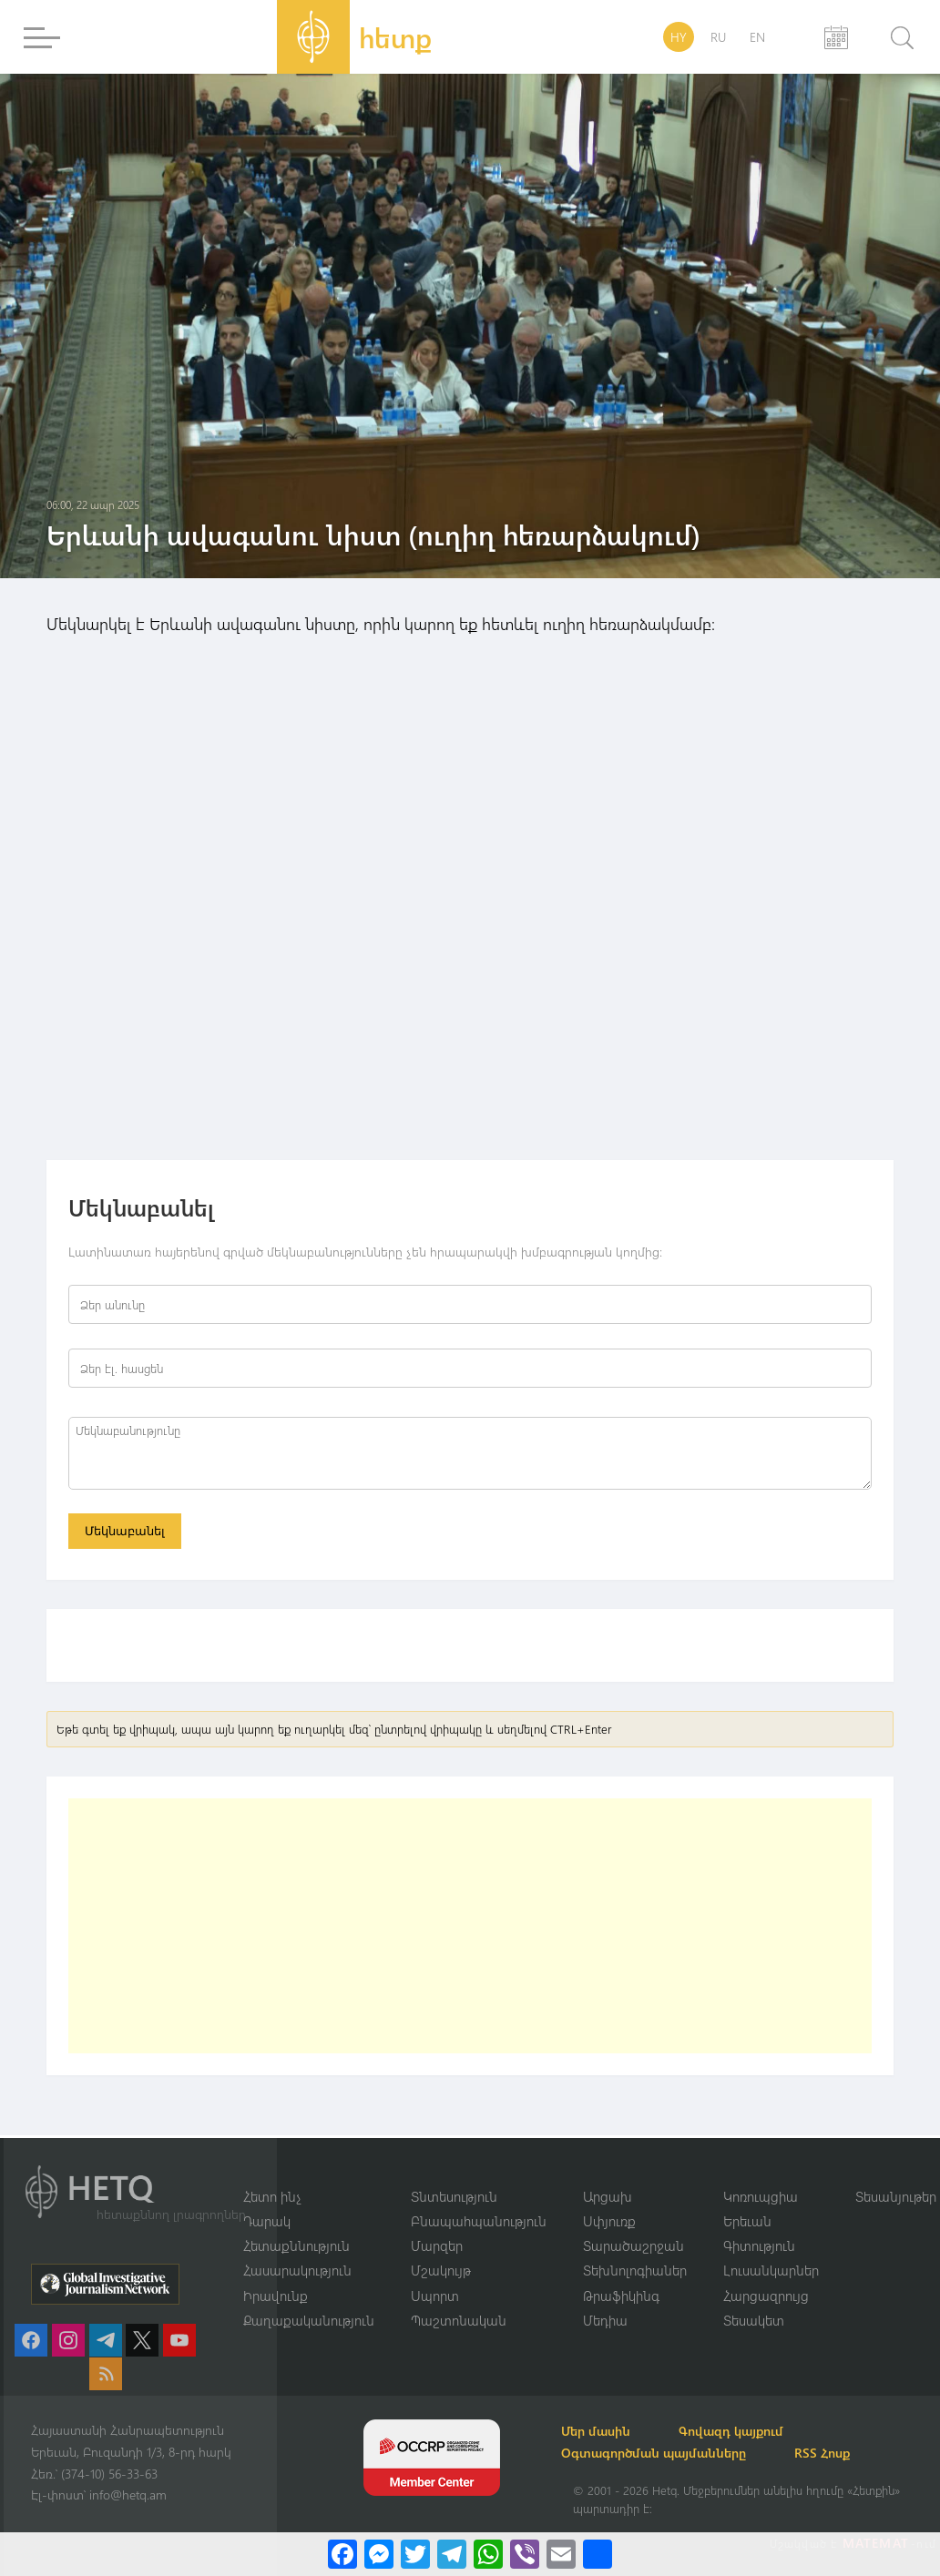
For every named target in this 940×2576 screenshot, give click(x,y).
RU (718, 37)
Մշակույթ (441, 2270)
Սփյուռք (609, 2220)
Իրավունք (275, 2295)
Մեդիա (605, 2320)
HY (678, 37)
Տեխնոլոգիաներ (635, 2270)
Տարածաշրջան (633, 2244)
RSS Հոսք (844, 2452)
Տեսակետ (753, 2320)
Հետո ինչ (272, 2194)
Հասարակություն (297, 2270)
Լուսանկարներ (771, 2270)
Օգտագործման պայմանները (665, 2452)
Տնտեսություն (454, 2194)
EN (757, 37)
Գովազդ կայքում (752, 2430)
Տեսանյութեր (895, 2194)
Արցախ (607, 2194)
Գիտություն (759, 2244)
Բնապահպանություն (479, 2220)
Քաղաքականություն (308, 2320)
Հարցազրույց (766, 2295)
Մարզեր (437, 2244)
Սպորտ (435, 2295)
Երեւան (747, 2220)
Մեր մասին (607, 2430)
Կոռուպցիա (760, 2194)
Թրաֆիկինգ (621, 2295)
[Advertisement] (470, 1928)
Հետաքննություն (296, 2244)
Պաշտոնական (458, 2320)
